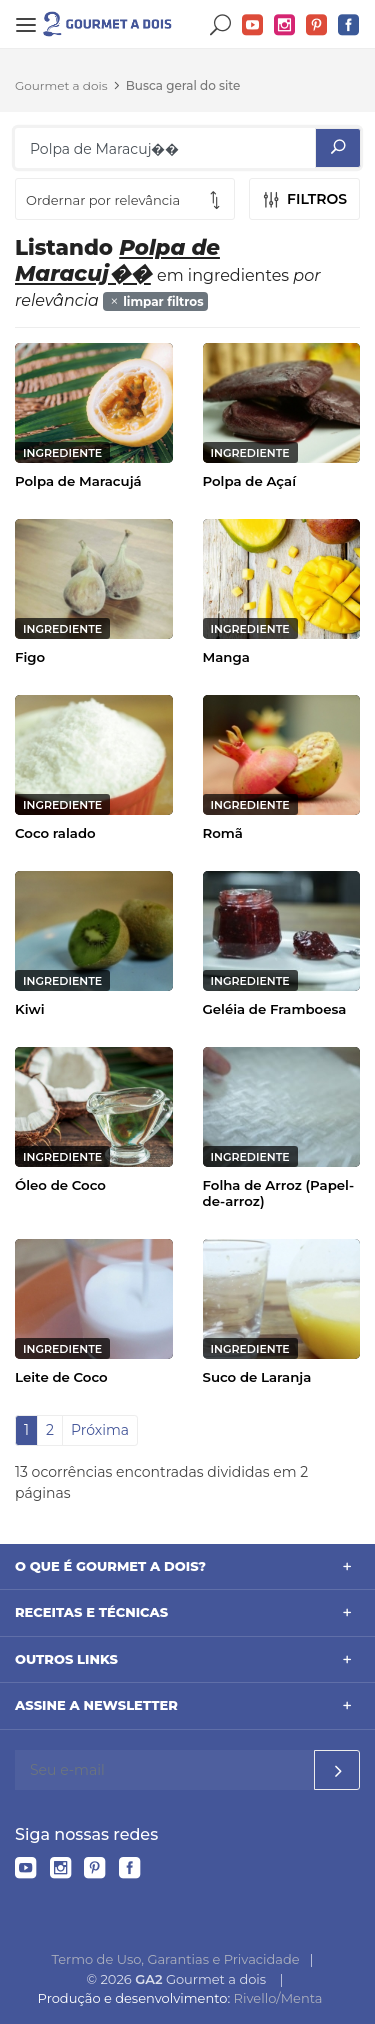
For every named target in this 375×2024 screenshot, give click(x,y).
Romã (223, 833)
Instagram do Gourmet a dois (285, 25)
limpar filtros (156, 301)
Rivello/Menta (278, 1998)
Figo (30, 657)
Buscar (221, 25)
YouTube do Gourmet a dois (253, 25)
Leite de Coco (61, 1377)
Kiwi (30, 1009)
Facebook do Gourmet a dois (349, 25)
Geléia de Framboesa (275, 1009)
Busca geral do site (183, 85)
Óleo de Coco (60, 1185)
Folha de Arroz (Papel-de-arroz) (279, 1193)
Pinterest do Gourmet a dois (317, 25)
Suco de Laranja (257, 1377)
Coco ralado (55, 833)
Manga (226, 657)
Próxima (100, 1430)
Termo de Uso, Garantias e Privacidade (176, 1959)
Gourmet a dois (61, 85)
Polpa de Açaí (250, 481)
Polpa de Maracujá (78, 481)
